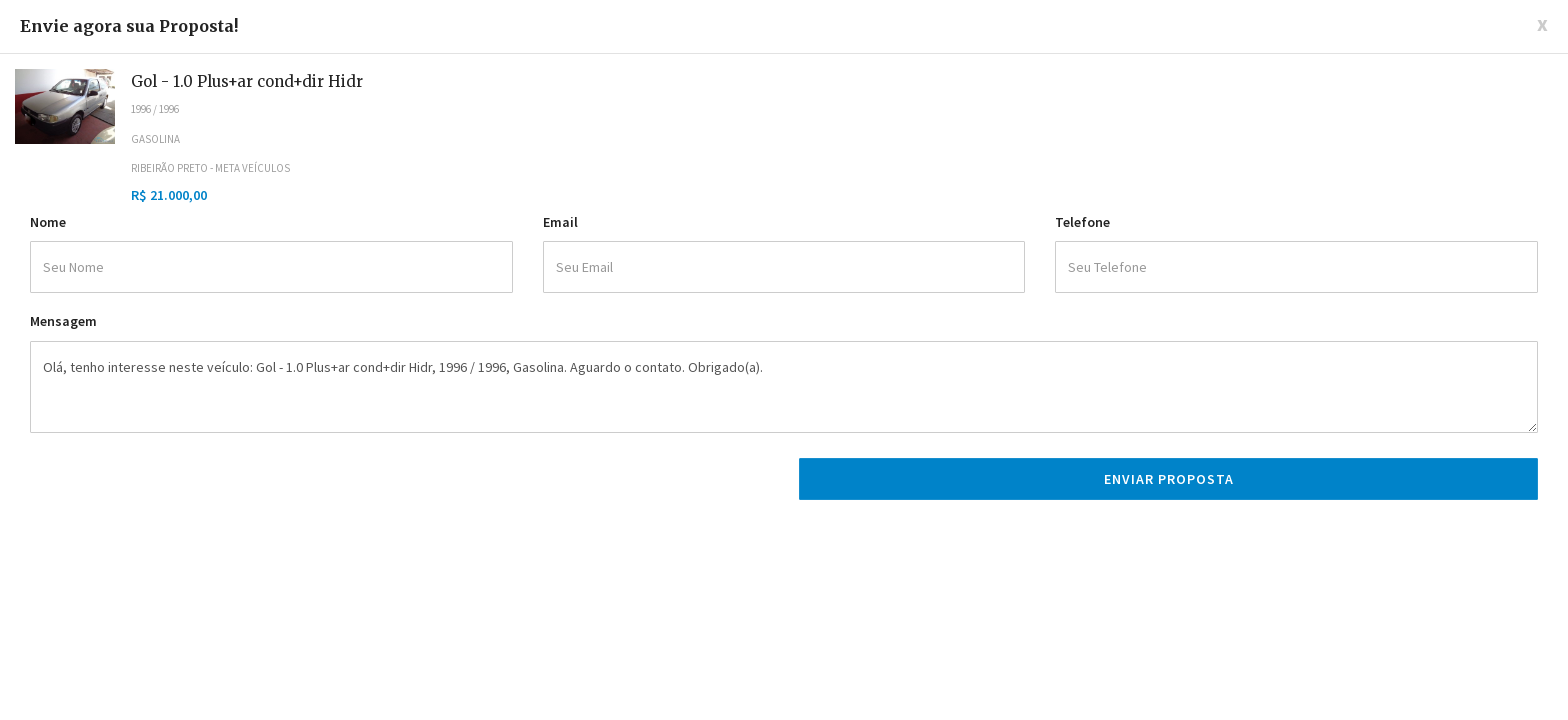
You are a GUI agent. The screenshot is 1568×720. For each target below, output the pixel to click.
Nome (48, 222)
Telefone (1082, 222)
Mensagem (63, 321)
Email (560, 222)
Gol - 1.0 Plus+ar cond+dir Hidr (247, 81)
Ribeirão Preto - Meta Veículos (210, 168)
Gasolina (155, 139)
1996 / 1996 (155, 109)
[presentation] (182, 487)
